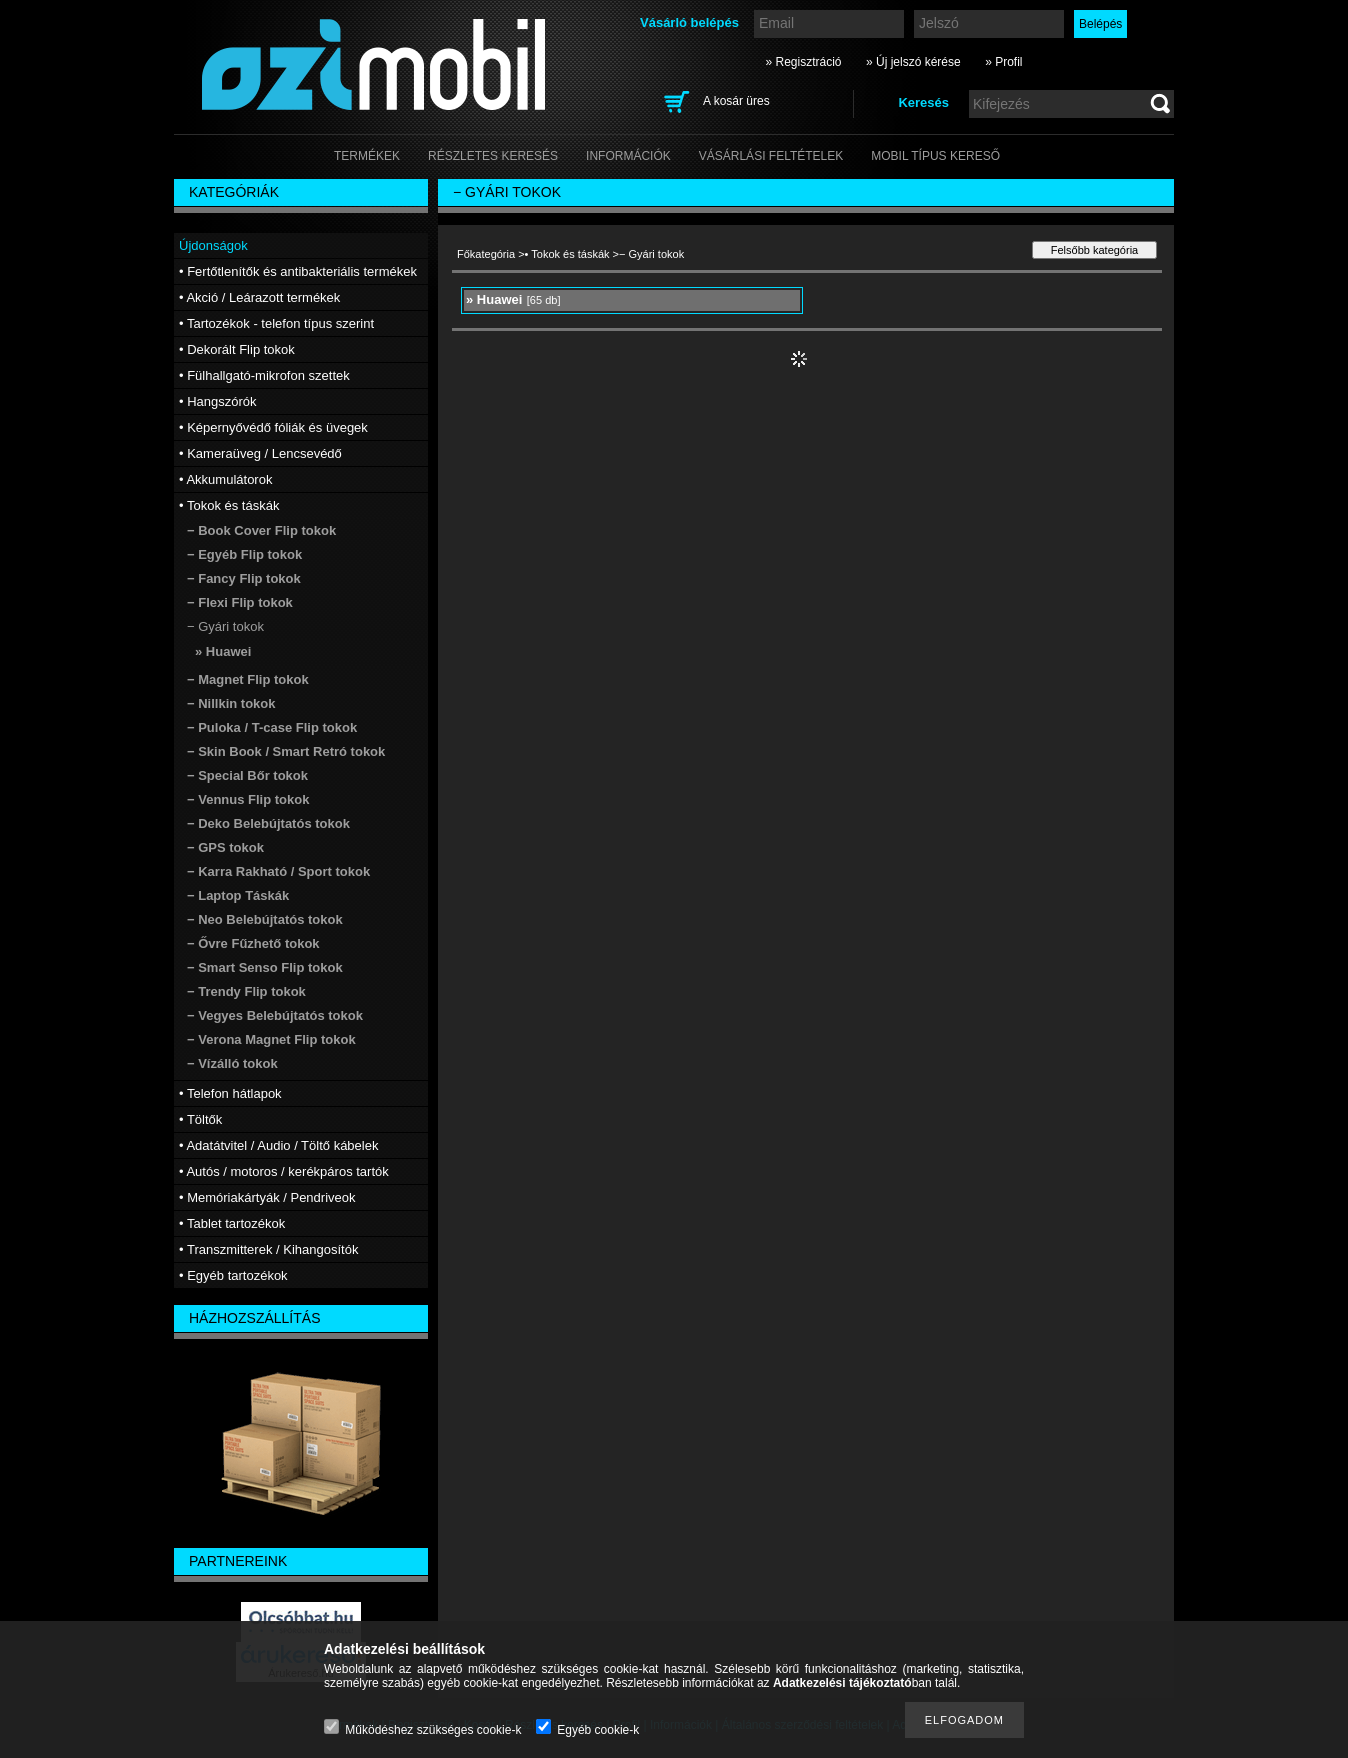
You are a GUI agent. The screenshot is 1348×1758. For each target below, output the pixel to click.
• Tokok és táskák (567, 254)
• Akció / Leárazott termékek (259, 297)
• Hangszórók (218, 401)
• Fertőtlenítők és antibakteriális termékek (298, 271)
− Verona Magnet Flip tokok (271, 1039)
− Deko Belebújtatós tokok (268, 823)
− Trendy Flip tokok (246, 991)
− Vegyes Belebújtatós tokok (275, 1015)
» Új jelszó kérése (913, 62)
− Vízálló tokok (232, 1063)
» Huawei (223, 651)
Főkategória (486, 254)
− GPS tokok (225, 847)
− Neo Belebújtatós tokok (265, 919)
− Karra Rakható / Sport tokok (278, 871)
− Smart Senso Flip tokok (265, 967)
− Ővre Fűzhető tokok (253, 943)
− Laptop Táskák (238, 895)
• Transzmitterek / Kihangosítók (268, 1249)
